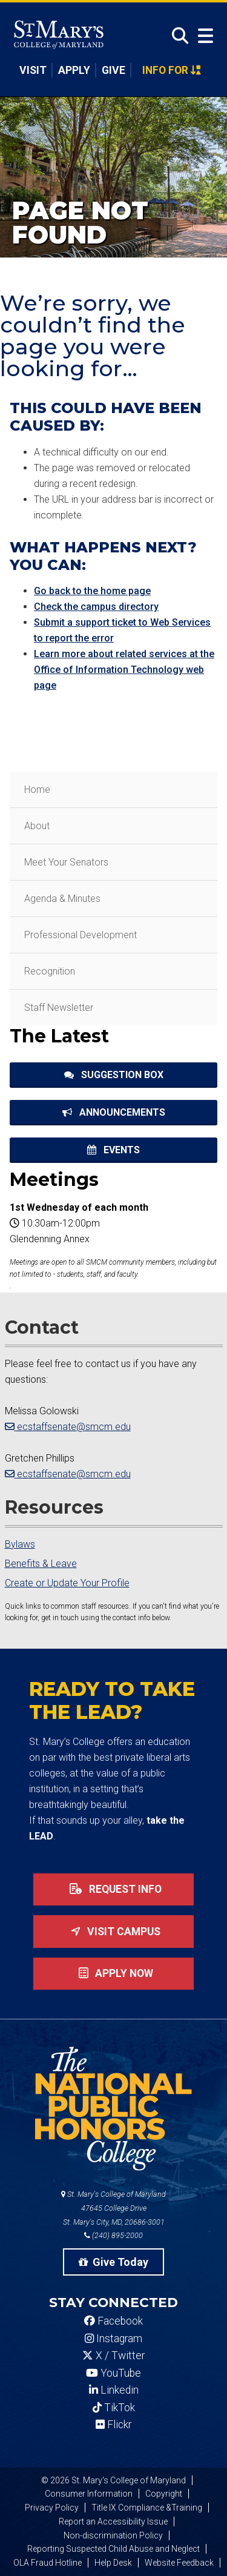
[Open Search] (176, 36)
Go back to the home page (92, 591)
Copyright (163, 2493)
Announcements (113, 1112)
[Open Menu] (202, 36)
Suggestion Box (113, 1075)
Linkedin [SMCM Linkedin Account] (114, 2390)
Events (113, 1150)
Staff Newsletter (58, 1007)
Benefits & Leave (41, 1563)
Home (37, 789)
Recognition (49, 971)
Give (113, 70)
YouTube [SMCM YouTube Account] (113, 2373)
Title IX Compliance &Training (146, 2507)
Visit (33, 70)
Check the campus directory (96, 606)
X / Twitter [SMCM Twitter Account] (113, 2355)
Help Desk (113, 2563)
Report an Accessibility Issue (113, 2521)
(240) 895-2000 (113, 2235)
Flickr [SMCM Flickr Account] (113, 2425)
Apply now (113, 1973)
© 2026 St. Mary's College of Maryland (113, 2480)
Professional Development (80, 935)
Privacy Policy (52, 2507)
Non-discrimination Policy (113, 2535)
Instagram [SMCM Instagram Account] (113, 2339)
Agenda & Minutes (62, 898)
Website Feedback (179, 2563)
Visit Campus (113, 1931)
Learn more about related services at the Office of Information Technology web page (124, 669)
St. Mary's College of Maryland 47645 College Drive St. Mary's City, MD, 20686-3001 (113, 2208)
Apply (74, 70)
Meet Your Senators (66, 862)
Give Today (114, 2262)
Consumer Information (89, 2493)
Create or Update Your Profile (67, 1583)
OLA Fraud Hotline (47, 2563)
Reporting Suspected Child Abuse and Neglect (113, 2549)
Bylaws (20, 1544)
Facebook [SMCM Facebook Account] (113, 2321)
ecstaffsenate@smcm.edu (68, 1426)
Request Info (113, 1889)
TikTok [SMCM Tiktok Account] (114, 2408)
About (37, 826)
